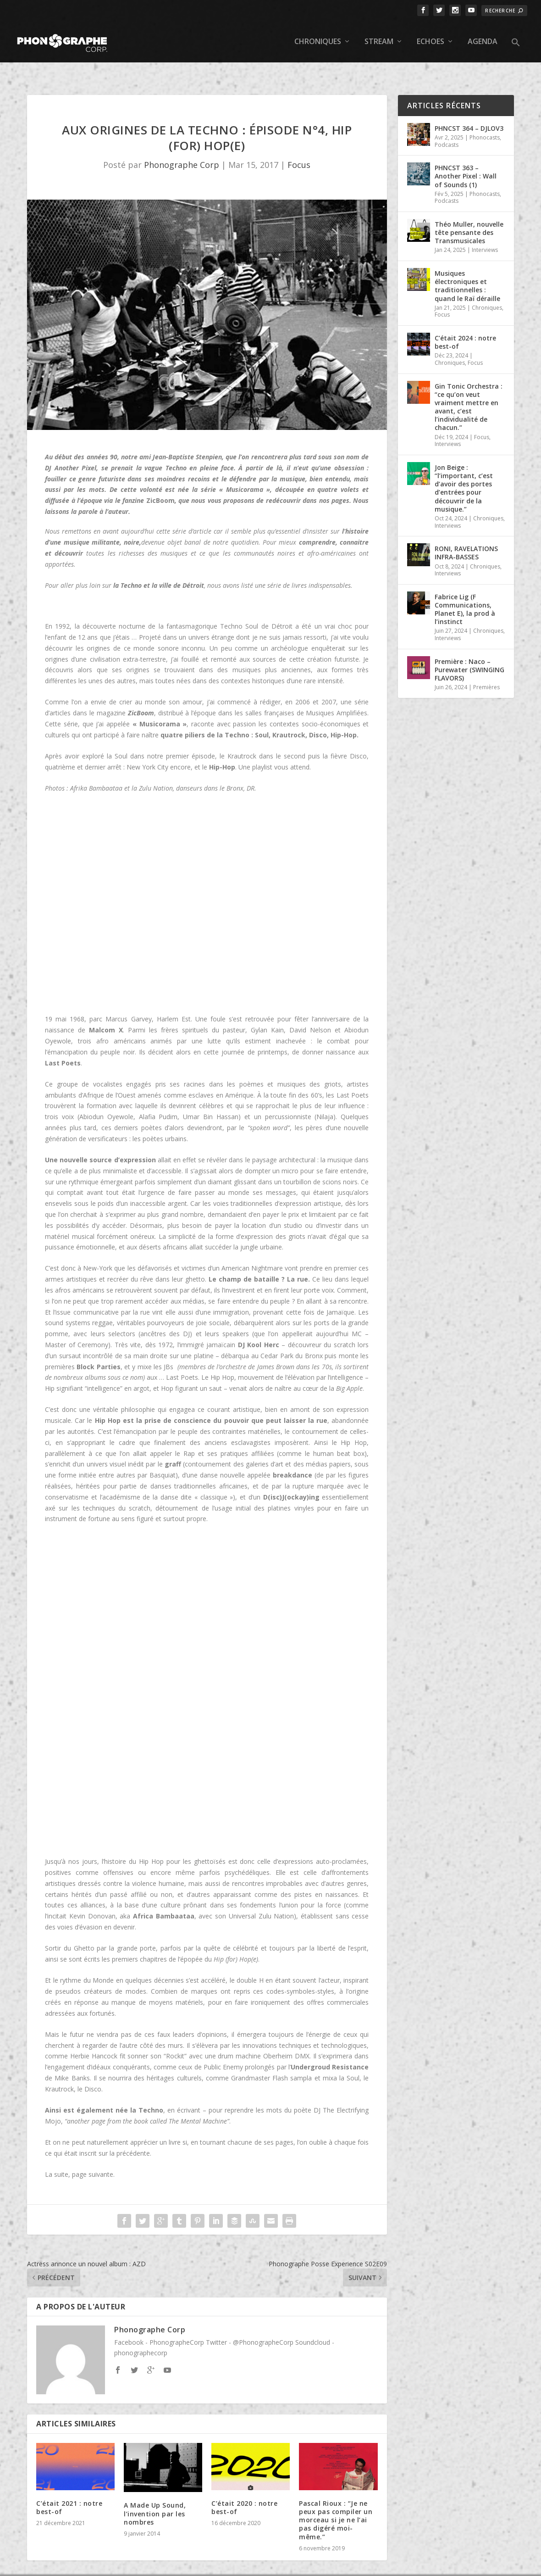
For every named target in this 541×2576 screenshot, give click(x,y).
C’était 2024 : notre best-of (465, 322)
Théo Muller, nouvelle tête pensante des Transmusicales (469, 213)
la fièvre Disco (345, 736)
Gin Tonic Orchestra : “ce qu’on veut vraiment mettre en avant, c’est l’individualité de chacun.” (468, 387)
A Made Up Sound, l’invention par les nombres (155, 2494)
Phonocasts (484, 118)
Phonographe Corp (181, 145)
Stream (378, 37)
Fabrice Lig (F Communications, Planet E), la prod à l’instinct (465, 590)
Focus (298, 145)
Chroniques (317, 37)
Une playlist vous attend (273, 747)
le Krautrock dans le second (262, 736)
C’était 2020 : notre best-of (244, 2488)
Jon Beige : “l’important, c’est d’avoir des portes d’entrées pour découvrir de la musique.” (464, 469)
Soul (353, 2058)
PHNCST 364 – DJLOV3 (469, 109)
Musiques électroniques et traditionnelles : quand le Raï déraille (467, 267)
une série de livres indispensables (303, 566)
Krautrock (59, 2069)
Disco (92, 2069)
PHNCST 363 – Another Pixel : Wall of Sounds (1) (466, 156)
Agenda (482, 37)
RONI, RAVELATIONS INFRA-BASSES (466, 533)
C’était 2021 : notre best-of (69, 2488)
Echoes (430, 37)
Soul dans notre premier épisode (165, 736)
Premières (486, 668)
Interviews (485, 231)
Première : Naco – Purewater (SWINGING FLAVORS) (469, 650)
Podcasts (446, 125)
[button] (515, 45)
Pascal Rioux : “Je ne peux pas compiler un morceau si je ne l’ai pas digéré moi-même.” (335, 2501)
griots (332, 1064)
